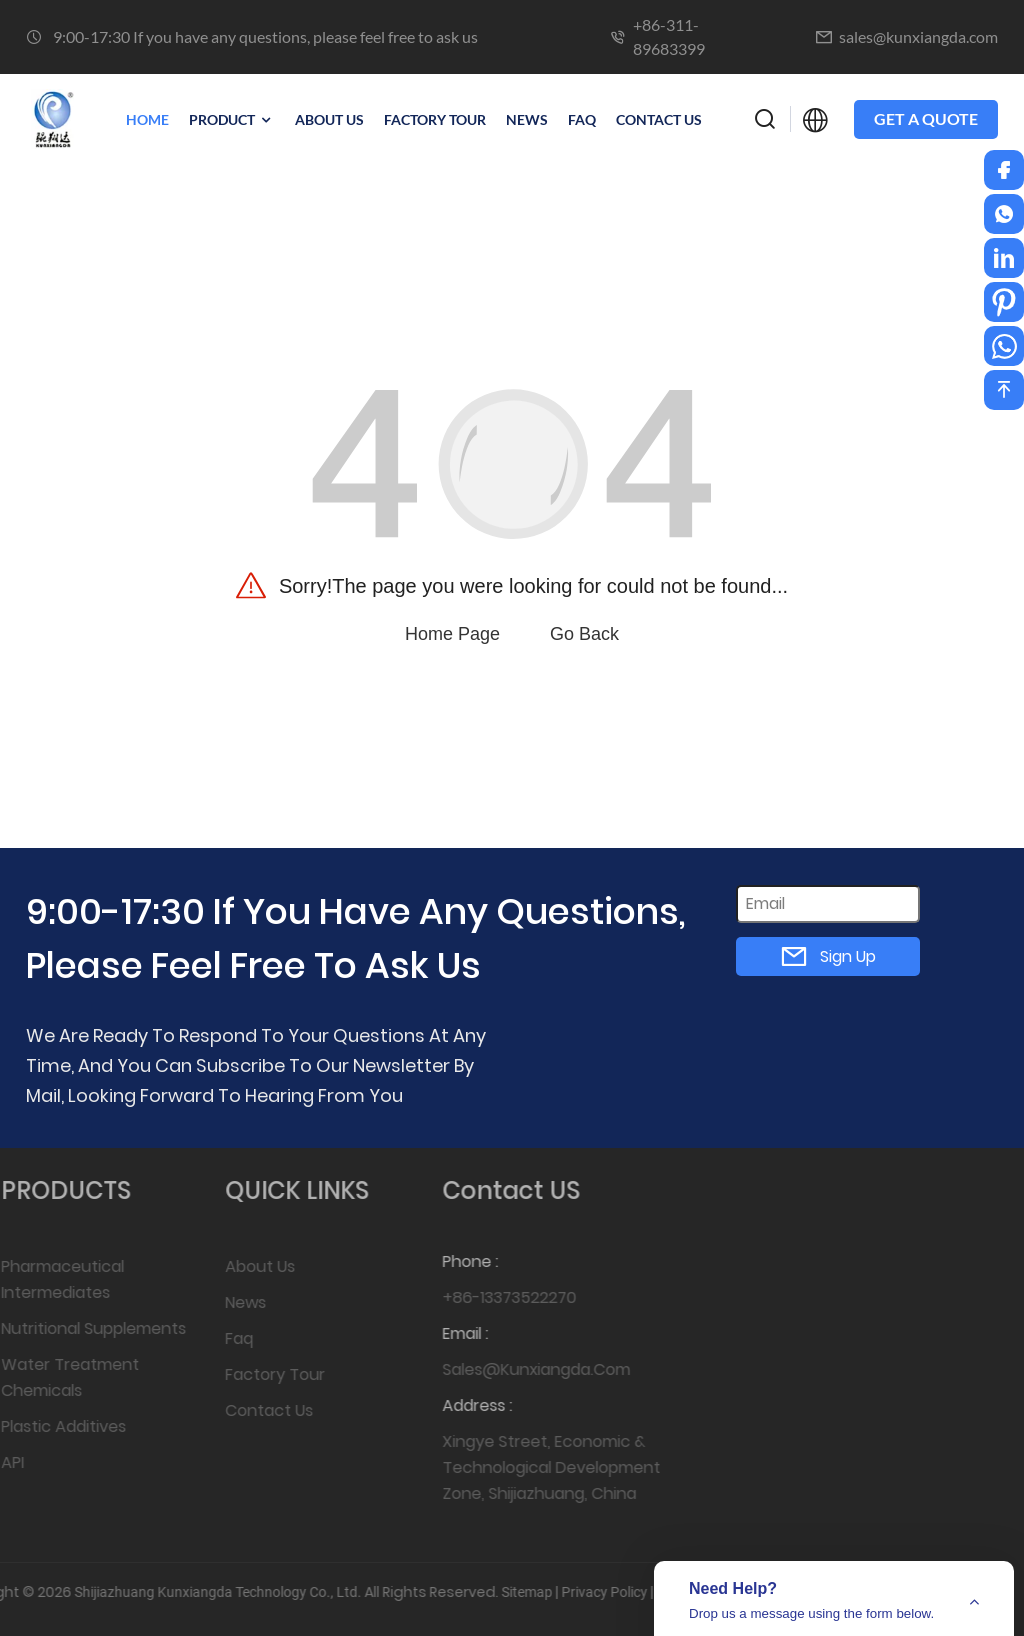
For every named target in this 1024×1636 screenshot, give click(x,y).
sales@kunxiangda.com (918, 36)
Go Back (584, 634)
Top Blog (600, 1592)
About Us (245, 1266)
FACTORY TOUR (435, 119)
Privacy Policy (521, 1592)
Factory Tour (260, 1374)
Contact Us (254, 1410)
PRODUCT (232, 119)
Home (147, 119)
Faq (582, 119)
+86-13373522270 (488, 1297)
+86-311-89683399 (669, 36)
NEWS (527, 119)
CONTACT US (659, 119)
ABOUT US (329, 119)
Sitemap (443, 1592)
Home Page (452, 634)
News (230, 1302)
